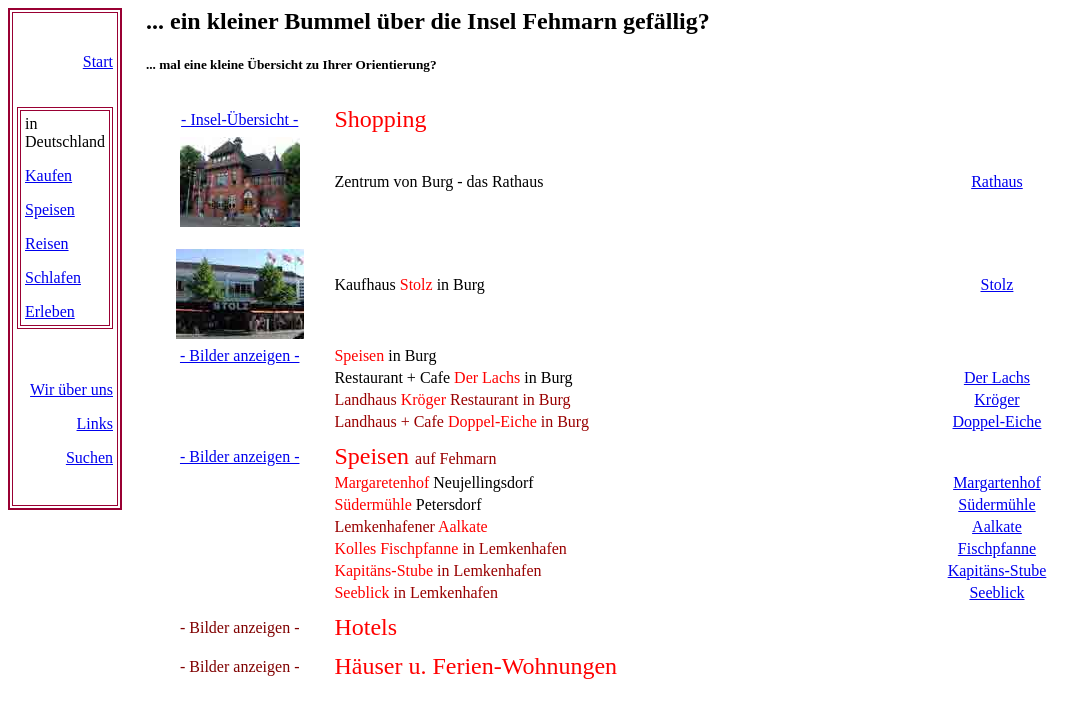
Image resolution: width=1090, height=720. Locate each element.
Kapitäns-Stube (997, 570)
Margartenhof (997, 482)
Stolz (997, 284)
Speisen (50, 209)
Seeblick (996, 592)
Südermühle (996, 504)
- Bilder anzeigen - (240, 355)
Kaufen (48, 175)
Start (98, 61)
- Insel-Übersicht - (239, 119)
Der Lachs (997, 377)
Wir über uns (71, 389)
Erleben (50, 311)
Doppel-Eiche (997, 421)
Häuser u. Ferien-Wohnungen (475, 666)
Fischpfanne (997, 548)
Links (95, 423)
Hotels (365, 627)
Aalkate (997, 526)
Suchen (89, 457)
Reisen (47, 243)
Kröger (996, 399)
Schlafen (53, 277)
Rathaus (997, 181)
